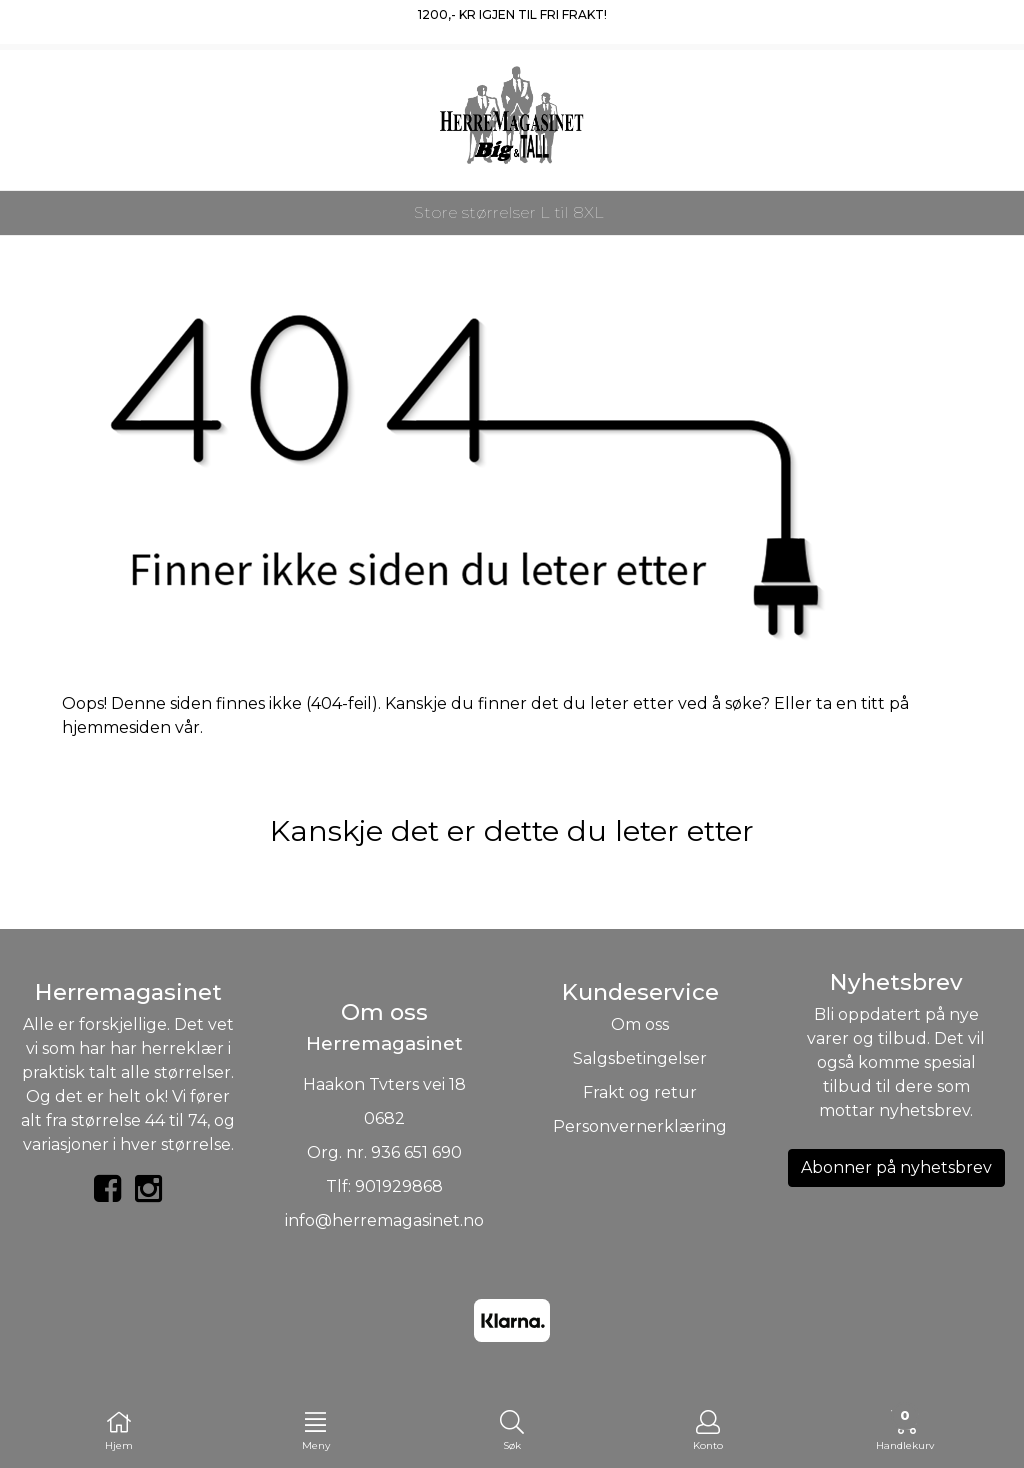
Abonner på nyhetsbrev (896, 1167)
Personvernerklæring (640, 1126)
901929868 (399, 1186)
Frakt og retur (640, 1092)
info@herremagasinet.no (384, 1220)
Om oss (640, 1024)
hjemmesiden (116, 727)
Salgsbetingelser (640, 1058)
